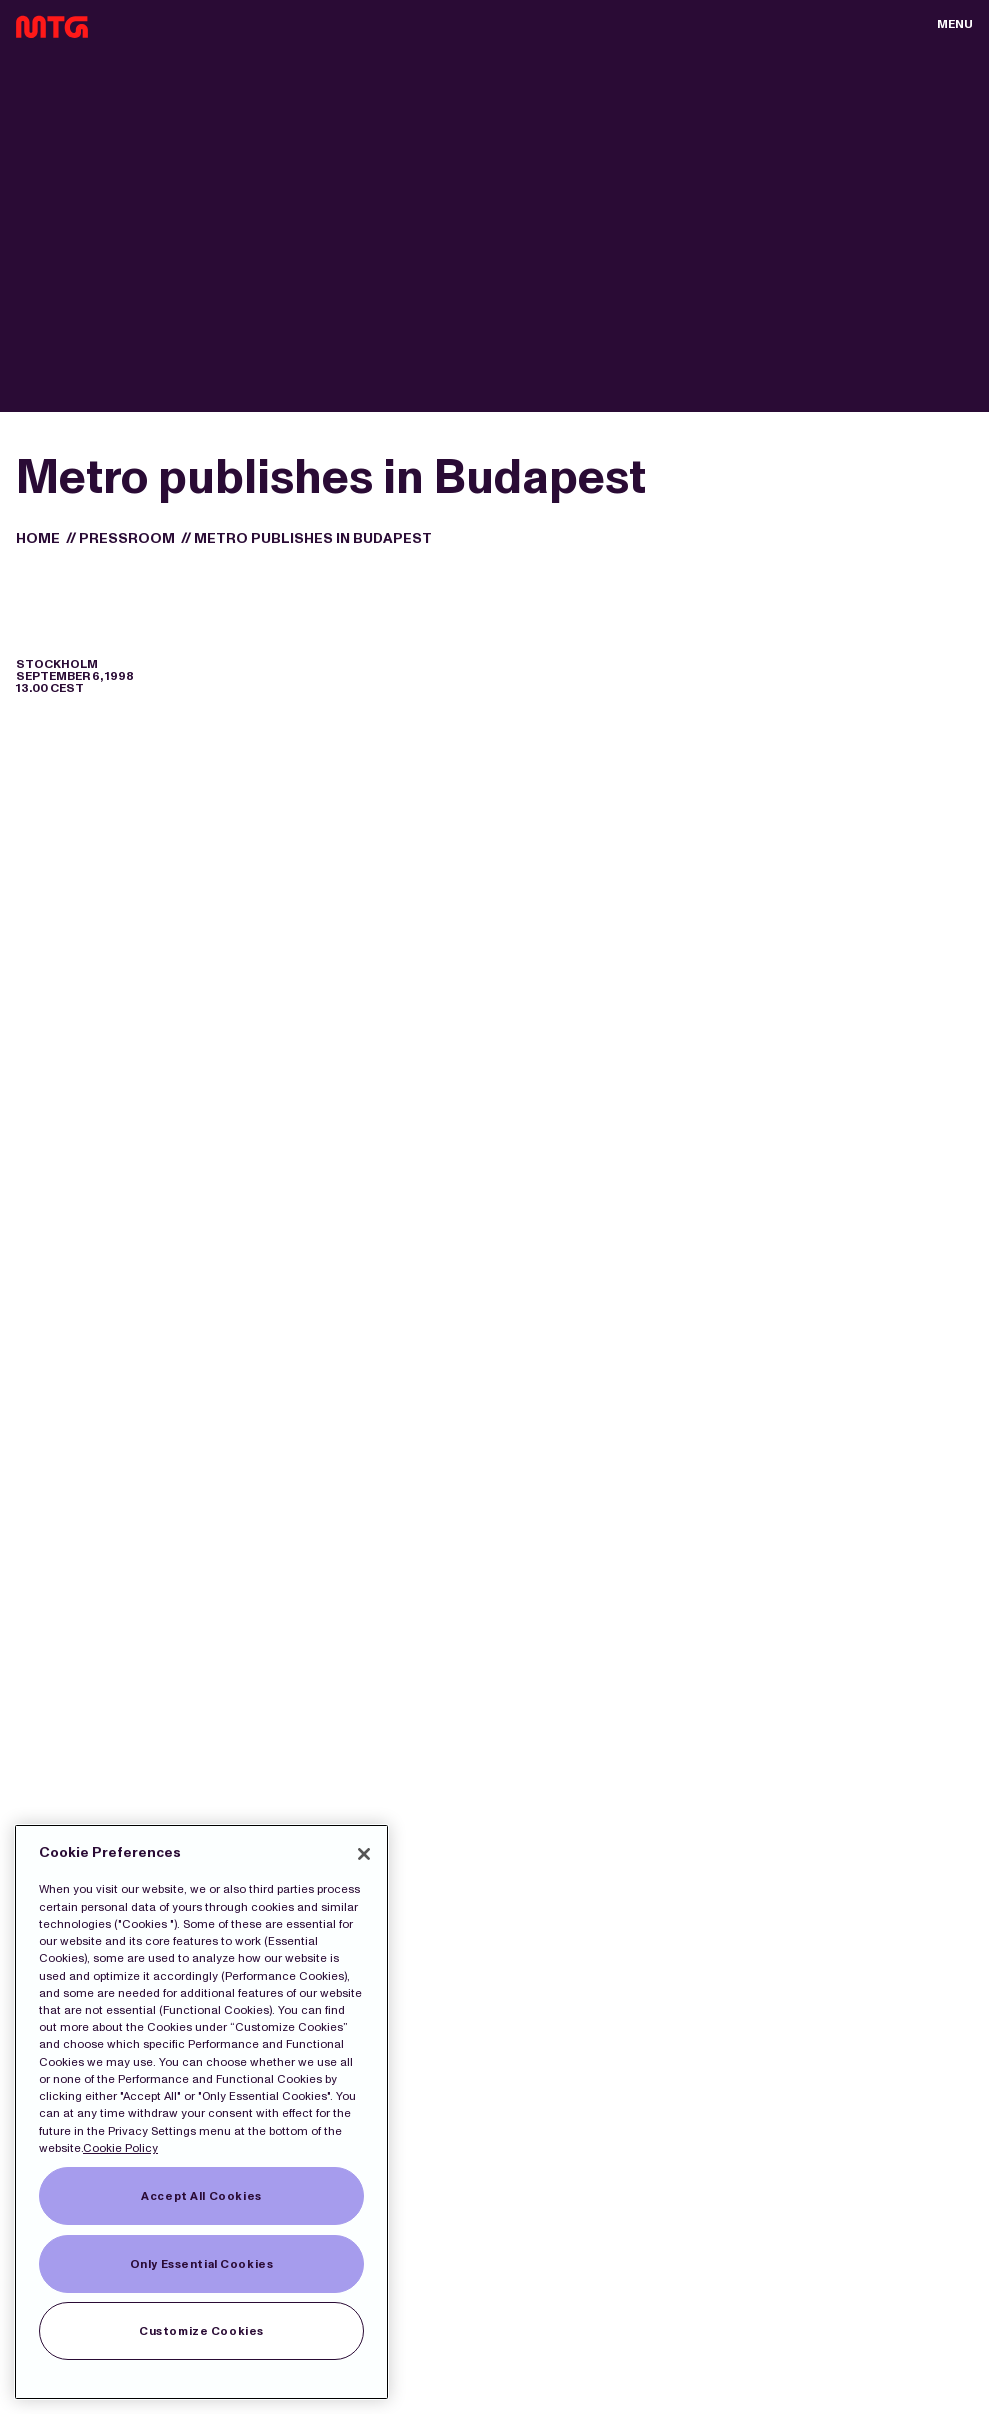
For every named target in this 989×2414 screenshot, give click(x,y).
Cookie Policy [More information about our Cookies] (120, 2148)
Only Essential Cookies (202, 2264)
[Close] (364, 1854)
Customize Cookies (201, 2331)
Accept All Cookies (201, 2196)
